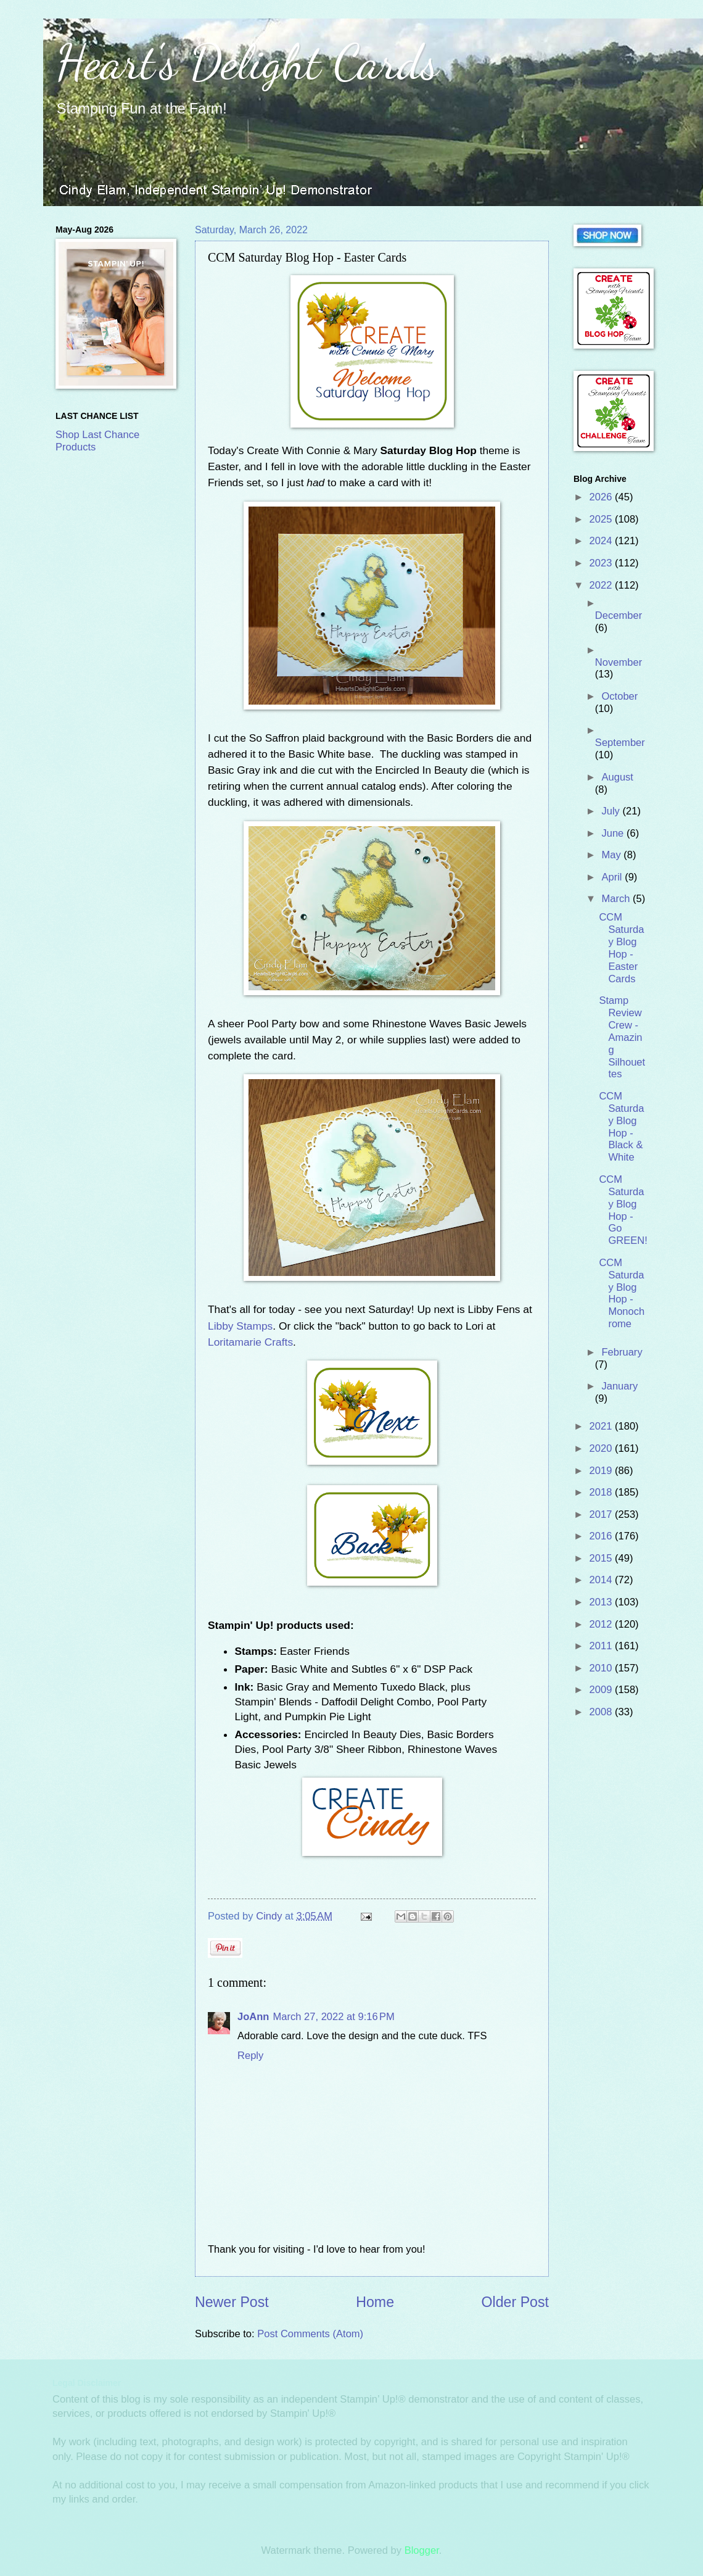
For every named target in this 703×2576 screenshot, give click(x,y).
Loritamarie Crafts (250, 1342)
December (618, 615)
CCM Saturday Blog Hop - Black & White (621, 1126)
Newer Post (232, 2302)
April (613, 877)
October (619, 696)
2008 (602, 1712)
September (620, 742)
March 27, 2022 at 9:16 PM (333, 2017)
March (617, 899)
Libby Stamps (240, 1326)
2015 (602, 1558)
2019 (602, 1470)
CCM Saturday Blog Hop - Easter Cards (621, 947)
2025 (602, 519)
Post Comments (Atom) (310, 2334)
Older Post (515, 2302)
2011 (602, 1646)
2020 (602, 1448)
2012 (602, 1624)
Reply (250, 2055)
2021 (602, 1426)
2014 (602, 1580)
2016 (602, 1536)
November (618, 662)
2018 (602, 1492)
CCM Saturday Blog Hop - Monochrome (621, 1293)
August (617, 777)
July (611, 811)
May (612, 855)
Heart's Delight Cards (247, 61)
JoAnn (253, 2017)
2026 (602, 497)
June (613, 833)
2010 (602, 1668)
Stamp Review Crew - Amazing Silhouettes (622, 1037)
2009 (602, 1690)
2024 (602, 541)
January (619, 1386)
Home (375, 2302)
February (621, 1352)
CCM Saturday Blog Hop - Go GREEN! (623, 1210)
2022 (602, 585)
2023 (602, 563)
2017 (602, 1514)
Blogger (422, 2550)
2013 (602, 1602)
